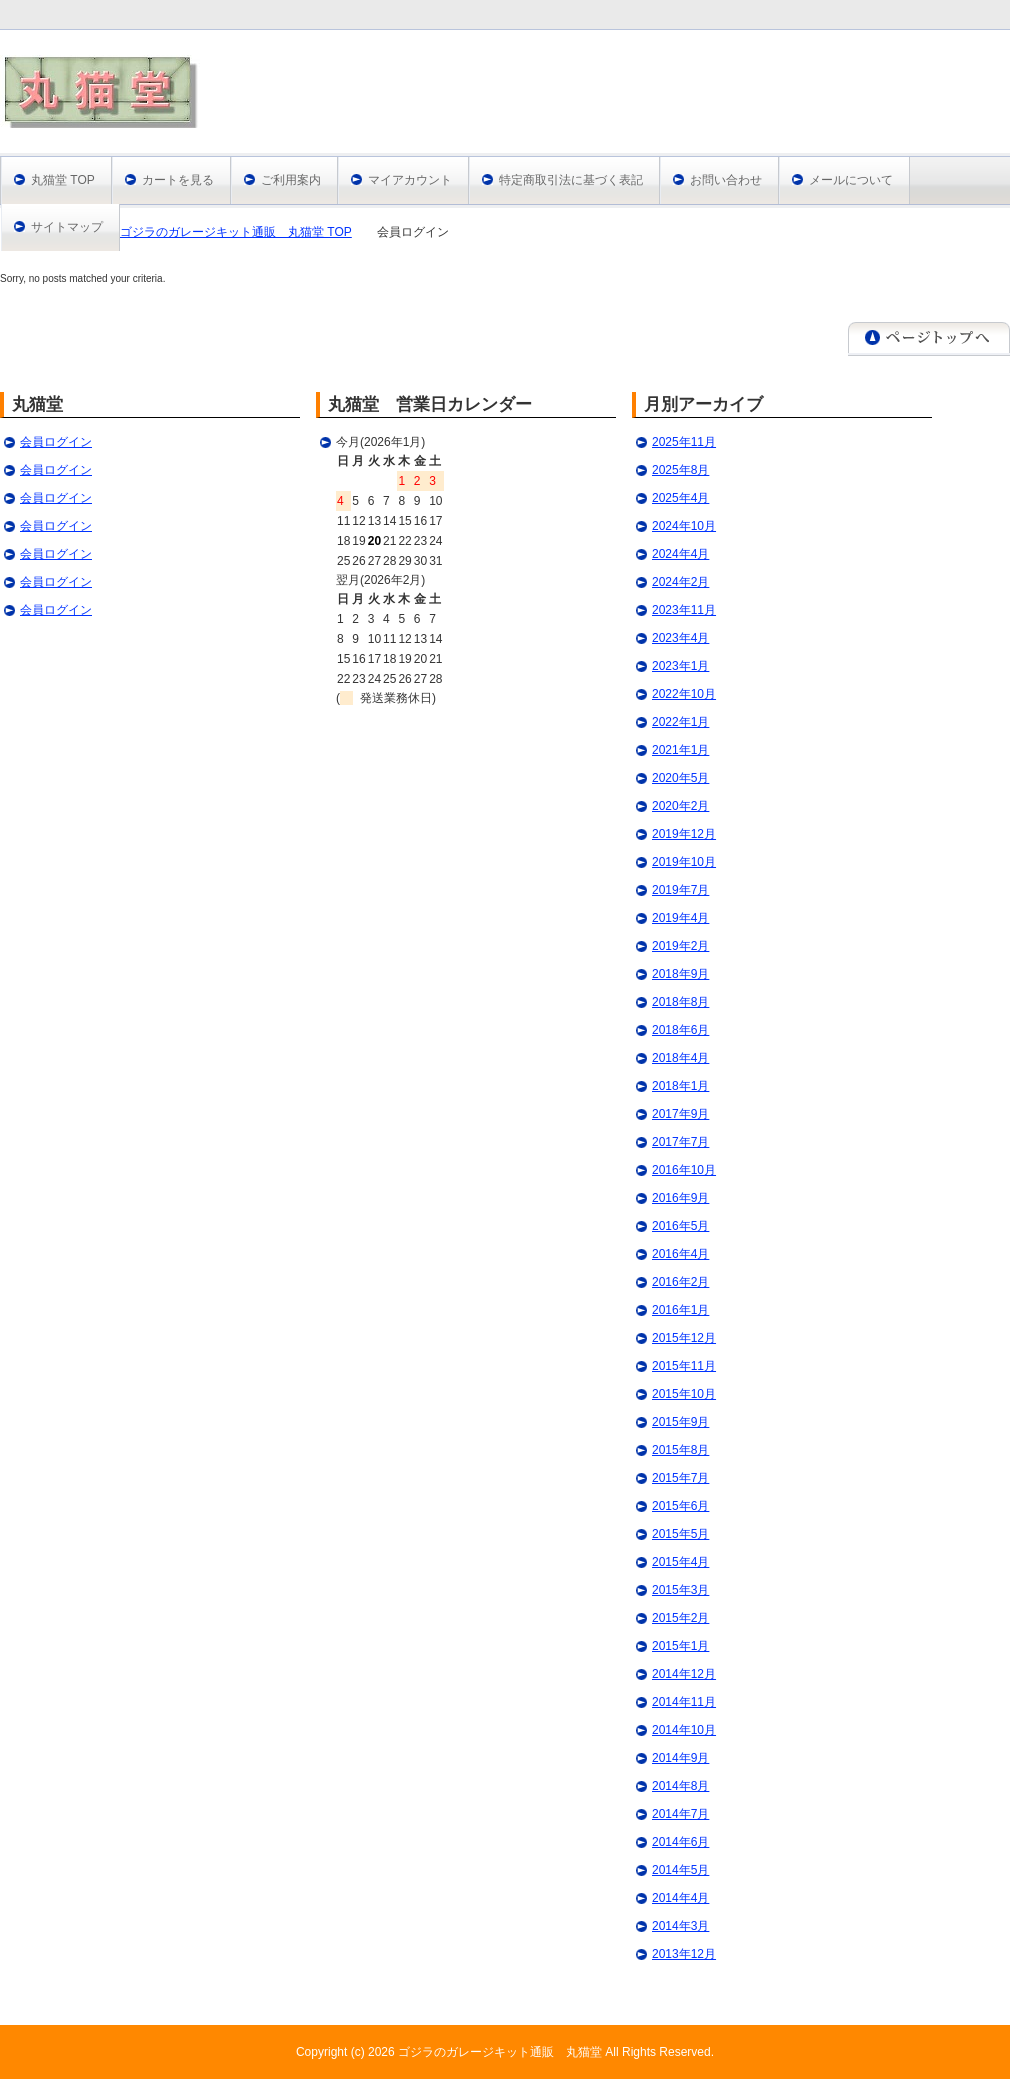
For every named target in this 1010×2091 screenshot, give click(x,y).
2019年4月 (680, 918)
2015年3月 (680, 1590)
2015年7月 (680, 1478)
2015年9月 (680, 1422)
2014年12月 (684, 1674)
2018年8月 (680, 1002)
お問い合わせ (726, 180)
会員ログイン (56, 442)
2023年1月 (680, 666)
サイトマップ (67, 227)
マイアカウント (410, 180)
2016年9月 (680, 1198)
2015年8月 (680, 1450)
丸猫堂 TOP (63, 180)
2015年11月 (684, 1366)
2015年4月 (680, 1562)
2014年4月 (680, 1898)
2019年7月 (680, 890)
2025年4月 (680, 498)
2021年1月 (680, 750)
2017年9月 (680, 1114)
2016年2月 (680, 1282)
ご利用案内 (291, 180)
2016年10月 (684, 1170)
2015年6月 (680, 1506)
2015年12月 (684, 1338)
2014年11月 (684, 1702)
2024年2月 (680, 582)
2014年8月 (680, 1786)
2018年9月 (680, 974)
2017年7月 (680, 1142)
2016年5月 (680, 1226)
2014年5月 (680, 1870)
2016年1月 (680, 1310)
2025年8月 (680, 470)
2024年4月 (680, 554)
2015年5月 (680, 1534)
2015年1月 (680, 1646)
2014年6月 (680, 1842)
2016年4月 (680, 1254)
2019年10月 (684, 862)
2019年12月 (684, 834)
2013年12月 (684, 1954)
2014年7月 (680, 1814)
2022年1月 (680, 722)
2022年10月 (684, 694)
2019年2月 (680, 946)
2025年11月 (684, 442)
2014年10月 (684, 1730)
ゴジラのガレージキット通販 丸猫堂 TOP (236, 232)
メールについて (851, 180)
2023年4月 (680, 638)
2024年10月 (684, 526)
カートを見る (178, 180)
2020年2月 (680, 806)
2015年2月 (680, 1618)
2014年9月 (680, 1758)
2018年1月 (680, 1086)
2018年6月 (680, 1030)
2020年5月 (680, 778)
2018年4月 (680, 1058)
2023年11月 (684, 610)
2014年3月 (680, 1926)
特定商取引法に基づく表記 (571, 180)
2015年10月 (684, 1394)
